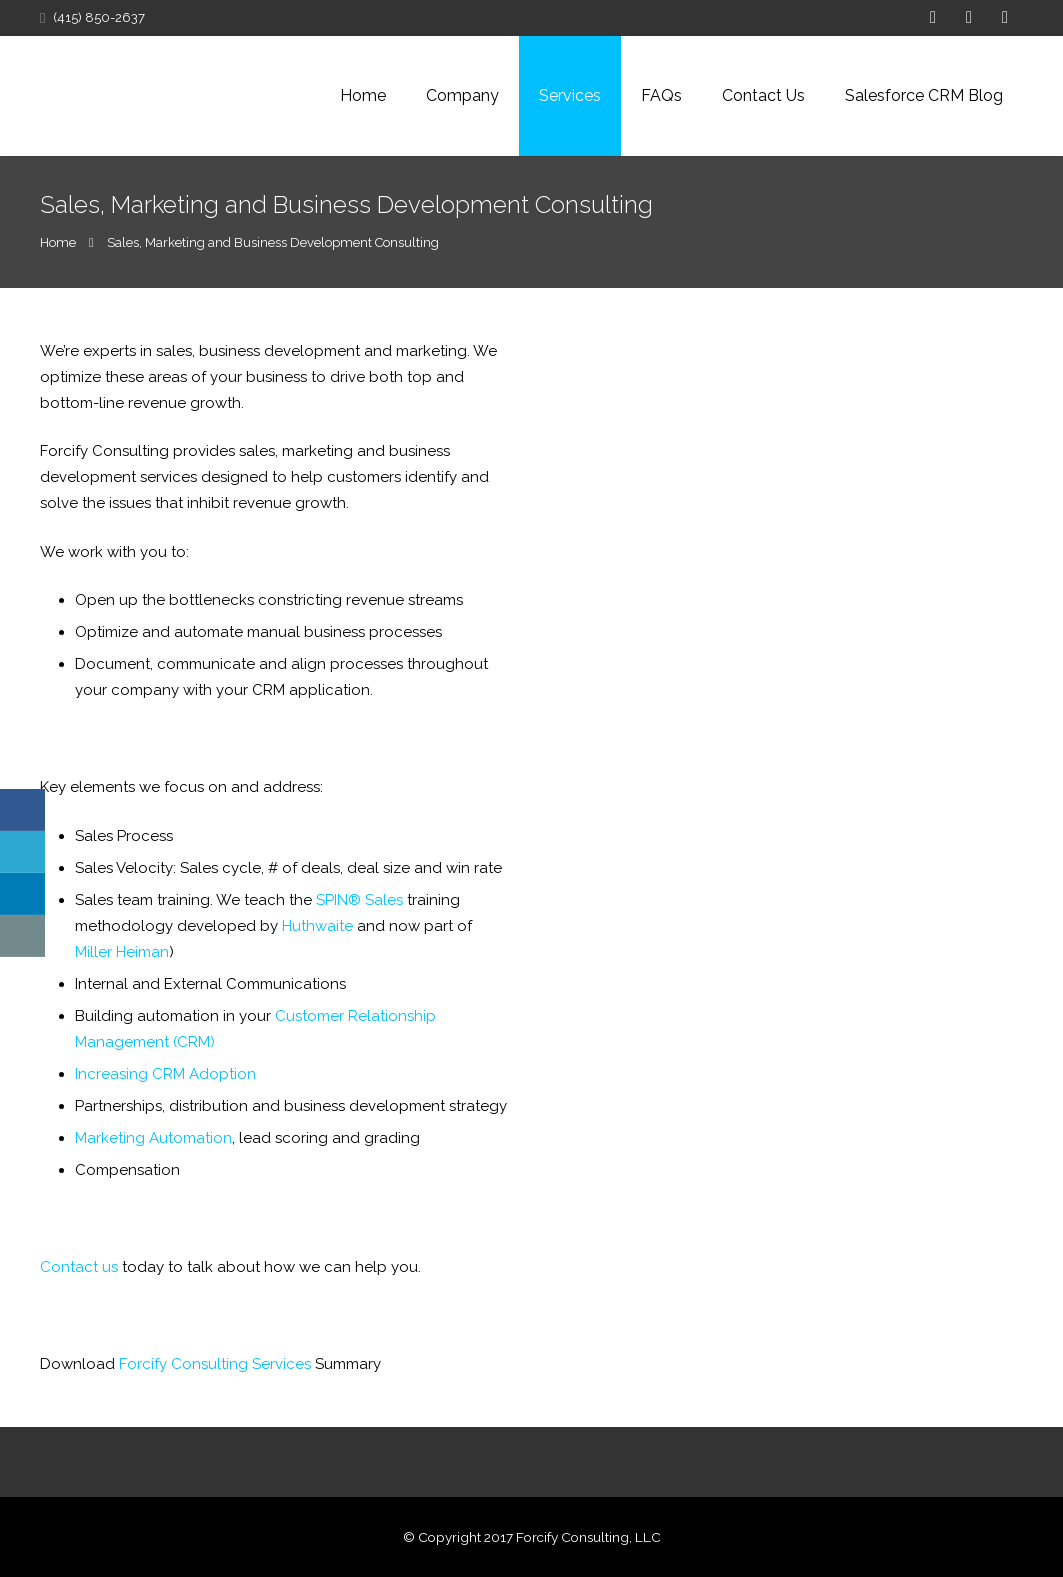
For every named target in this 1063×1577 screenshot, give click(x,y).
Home (58, 242)
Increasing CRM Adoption (165, 1074)
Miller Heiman (122, 952)
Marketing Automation (153, 1138)
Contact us (79, 1267)
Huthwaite (317, 926)
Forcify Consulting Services (215, 1364)
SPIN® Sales (359, 900)
